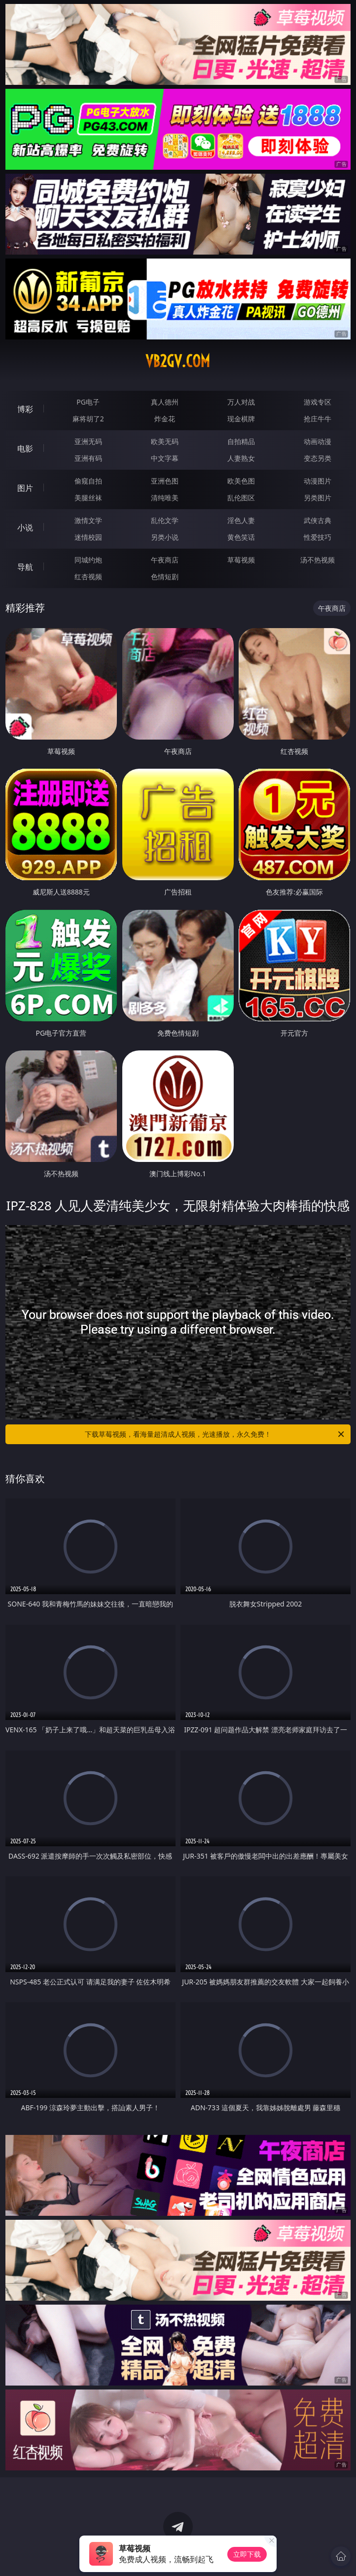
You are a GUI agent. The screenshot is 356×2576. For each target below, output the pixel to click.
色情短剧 (164, 576)
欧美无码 (164, 441)
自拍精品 (241, 441)
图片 (25, 488)
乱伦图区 (241, 497)
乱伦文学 (164, 520)
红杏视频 (88, 576)
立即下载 (247, 2554)
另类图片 (317, 497)
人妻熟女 (241, 458)
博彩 (25, 409)
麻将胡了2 (88, 418)
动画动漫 (317, 441)
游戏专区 (317, 402)
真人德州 (164, 402)
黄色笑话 (241, 537)
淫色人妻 (241, 520)
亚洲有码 (88, 458)
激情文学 (88, 520)
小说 (25, 527)
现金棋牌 (241, 418)
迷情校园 (88, 537)
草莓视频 (241, 559)
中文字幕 (164, 458)
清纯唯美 (164, 497)
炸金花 (164, 418)
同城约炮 (88, 559)
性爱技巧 (317, 537)
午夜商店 (164, 559)
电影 (25, 448)
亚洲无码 (88, 441)
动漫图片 (317, 480)
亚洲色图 (164, 480)
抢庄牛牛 (317, 418)
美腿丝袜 (88, 497)
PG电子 (88, 402)
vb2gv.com (177, 361)
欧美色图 (241, 480)
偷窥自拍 (88, 480)
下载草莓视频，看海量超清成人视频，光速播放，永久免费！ (215, 1434)
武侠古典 (317, 520)
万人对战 (241, 402)
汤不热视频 (317, 559)
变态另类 (317, 458)
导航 (25, 566)
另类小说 (164, 537)
